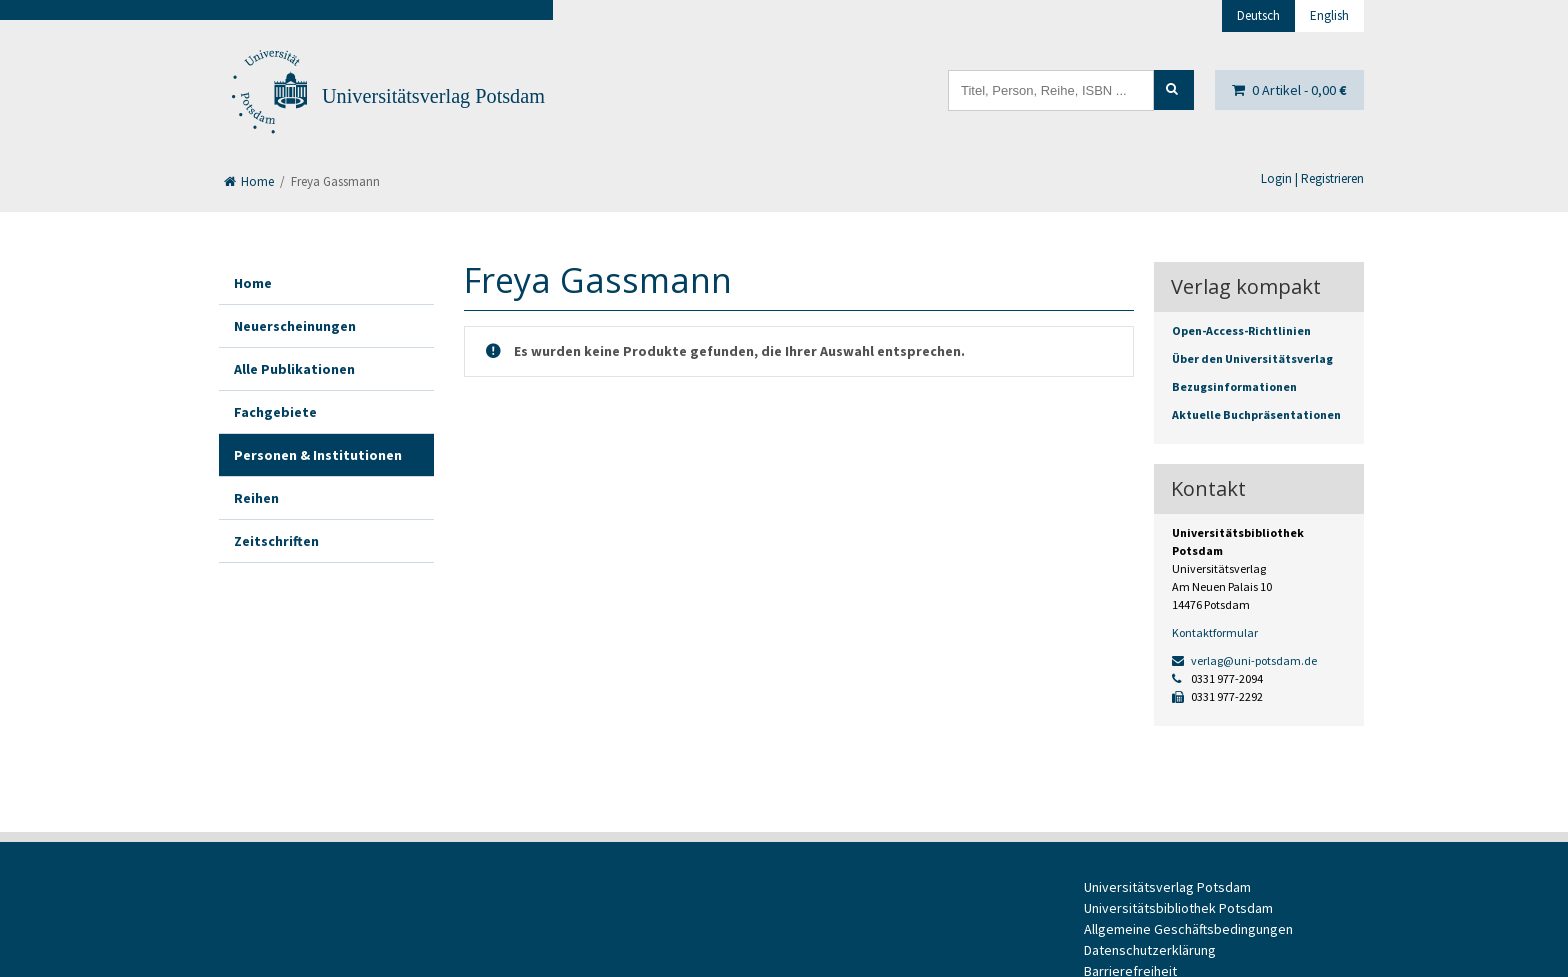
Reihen (256, 498)
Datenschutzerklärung (1150, 950)
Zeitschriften (276, 541)
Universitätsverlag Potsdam (433, 96)
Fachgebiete (275, 412)
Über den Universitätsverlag (1252, 358)
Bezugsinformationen (1234, 386)
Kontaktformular (1215, 632)
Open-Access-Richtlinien (1241, 330)
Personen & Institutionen (318, 455)
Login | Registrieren (1312, 178)
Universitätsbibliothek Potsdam (1178, 908)
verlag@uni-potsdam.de (1244, 660)
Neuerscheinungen (295, 326)
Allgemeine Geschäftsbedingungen (1188, 929)
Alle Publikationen (294, 369)
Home (249, 181)
